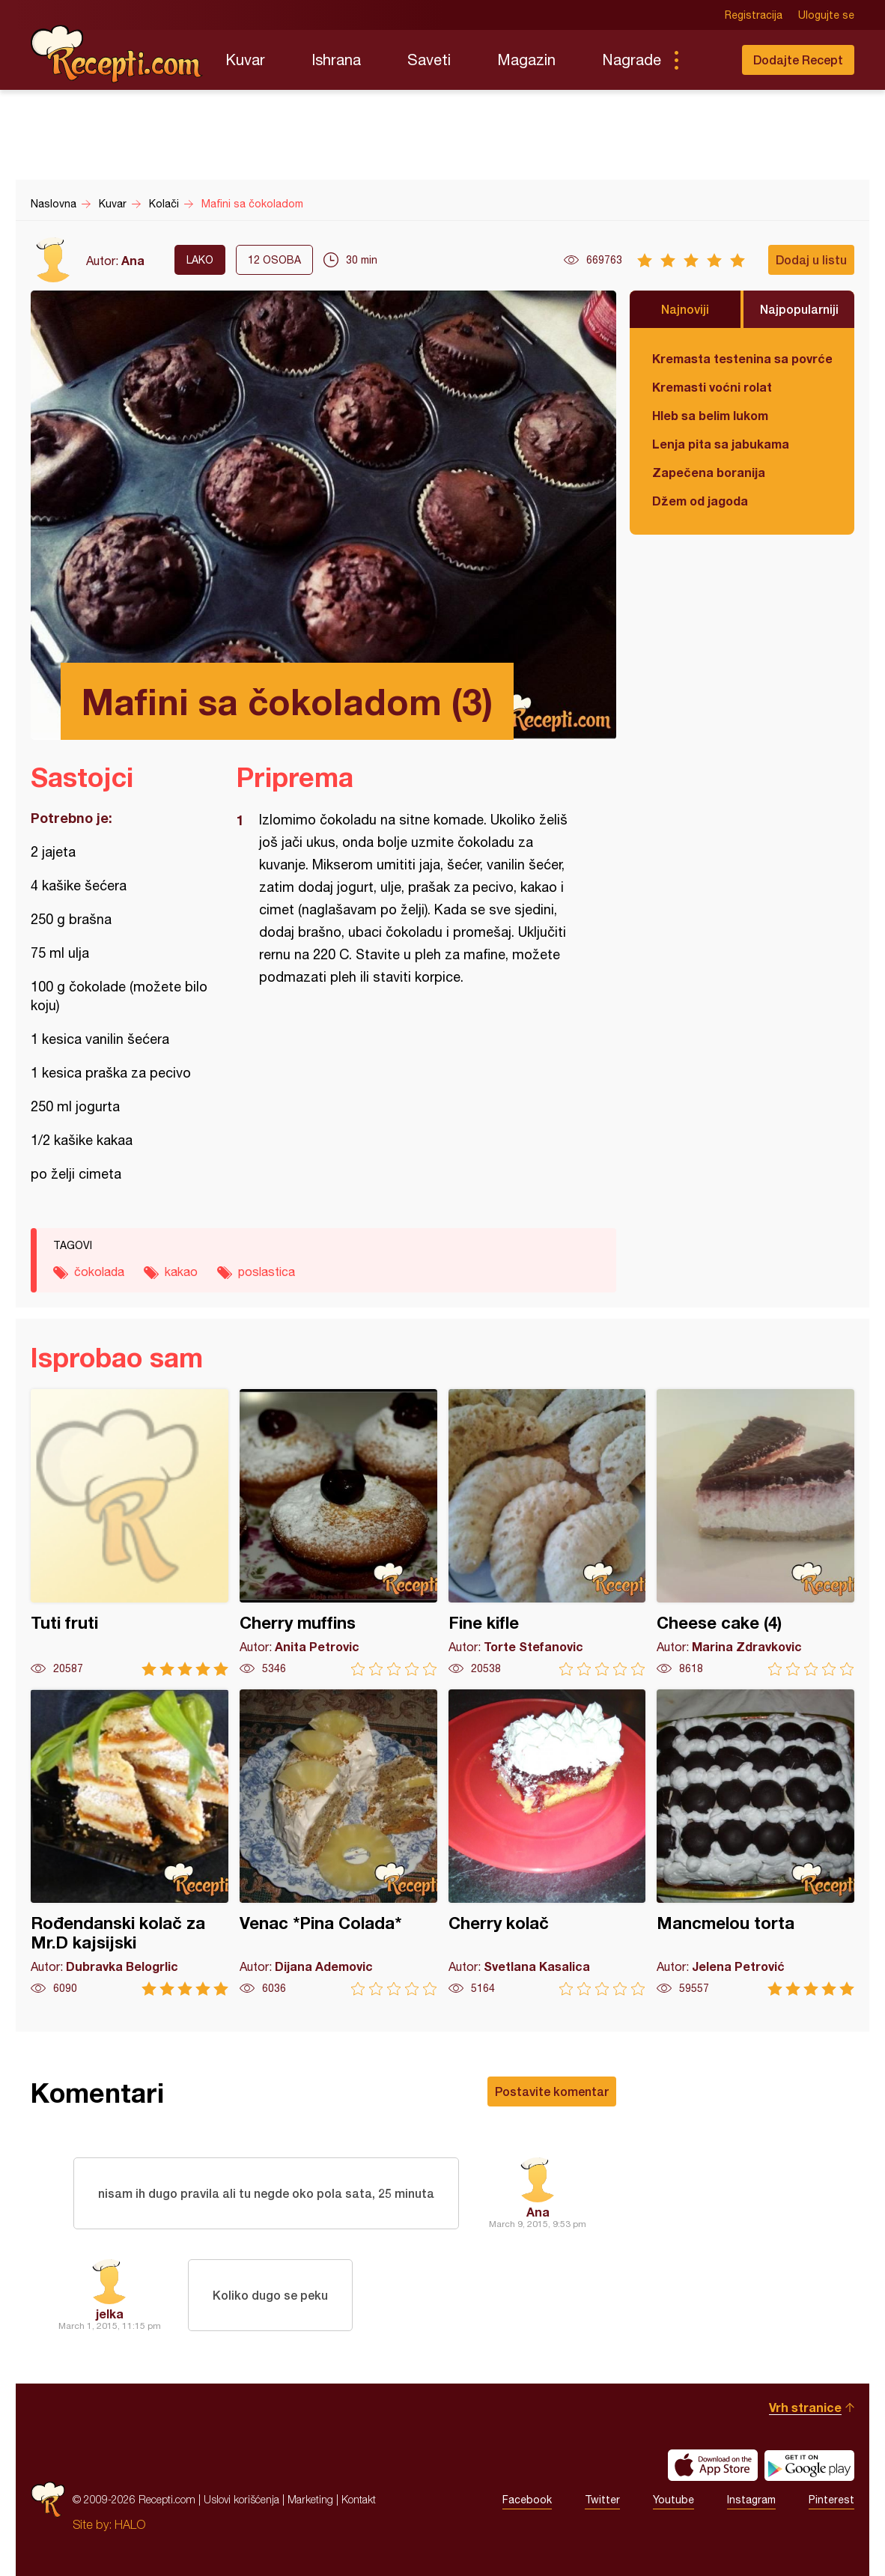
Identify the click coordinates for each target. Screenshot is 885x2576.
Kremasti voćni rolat (712, 387)
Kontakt (358, 2499)
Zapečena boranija (708, 472)
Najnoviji (685, 309)
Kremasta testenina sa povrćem (742, 358)
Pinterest (831, 2500)
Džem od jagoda (700, 500)
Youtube (673, 2500)
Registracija (753, 15)
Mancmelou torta (755, 1842)
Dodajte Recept (798, 59)
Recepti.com (117, 54)
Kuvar (245, 59)
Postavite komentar (552, 2091)
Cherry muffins (338, 1532)
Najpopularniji (799, 309)
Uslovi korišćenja (241, 2499)
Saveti (429, 59)
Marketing (310, 2499)
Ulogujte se (826, 15)
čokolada (99, 1271)
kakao (181, 1271)
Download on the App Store (713, 2465)
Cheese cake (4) (755, 1532)
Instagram (751, 2500)
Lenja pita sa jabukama (720, 444)
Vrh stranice (805, 2407)
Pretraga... (706, 59)
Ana (133, 260)
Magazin (526, 59)
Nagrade (631, 59)
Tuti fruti (129, 1532)
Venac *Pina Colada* (338, 1842)
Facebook (527, 2500)
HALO (130, 2524)
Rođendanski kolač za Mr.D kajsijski (129, 1842)
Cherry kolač (547, 1842)
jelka (110, 2313)
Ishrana (336, 59)
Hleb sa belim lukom (710, 415)
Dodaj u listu (811, 259)
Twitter (602, 2500)
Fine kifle (547, 1532)
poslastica (266, 1271)
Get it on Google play (809, 2465)
